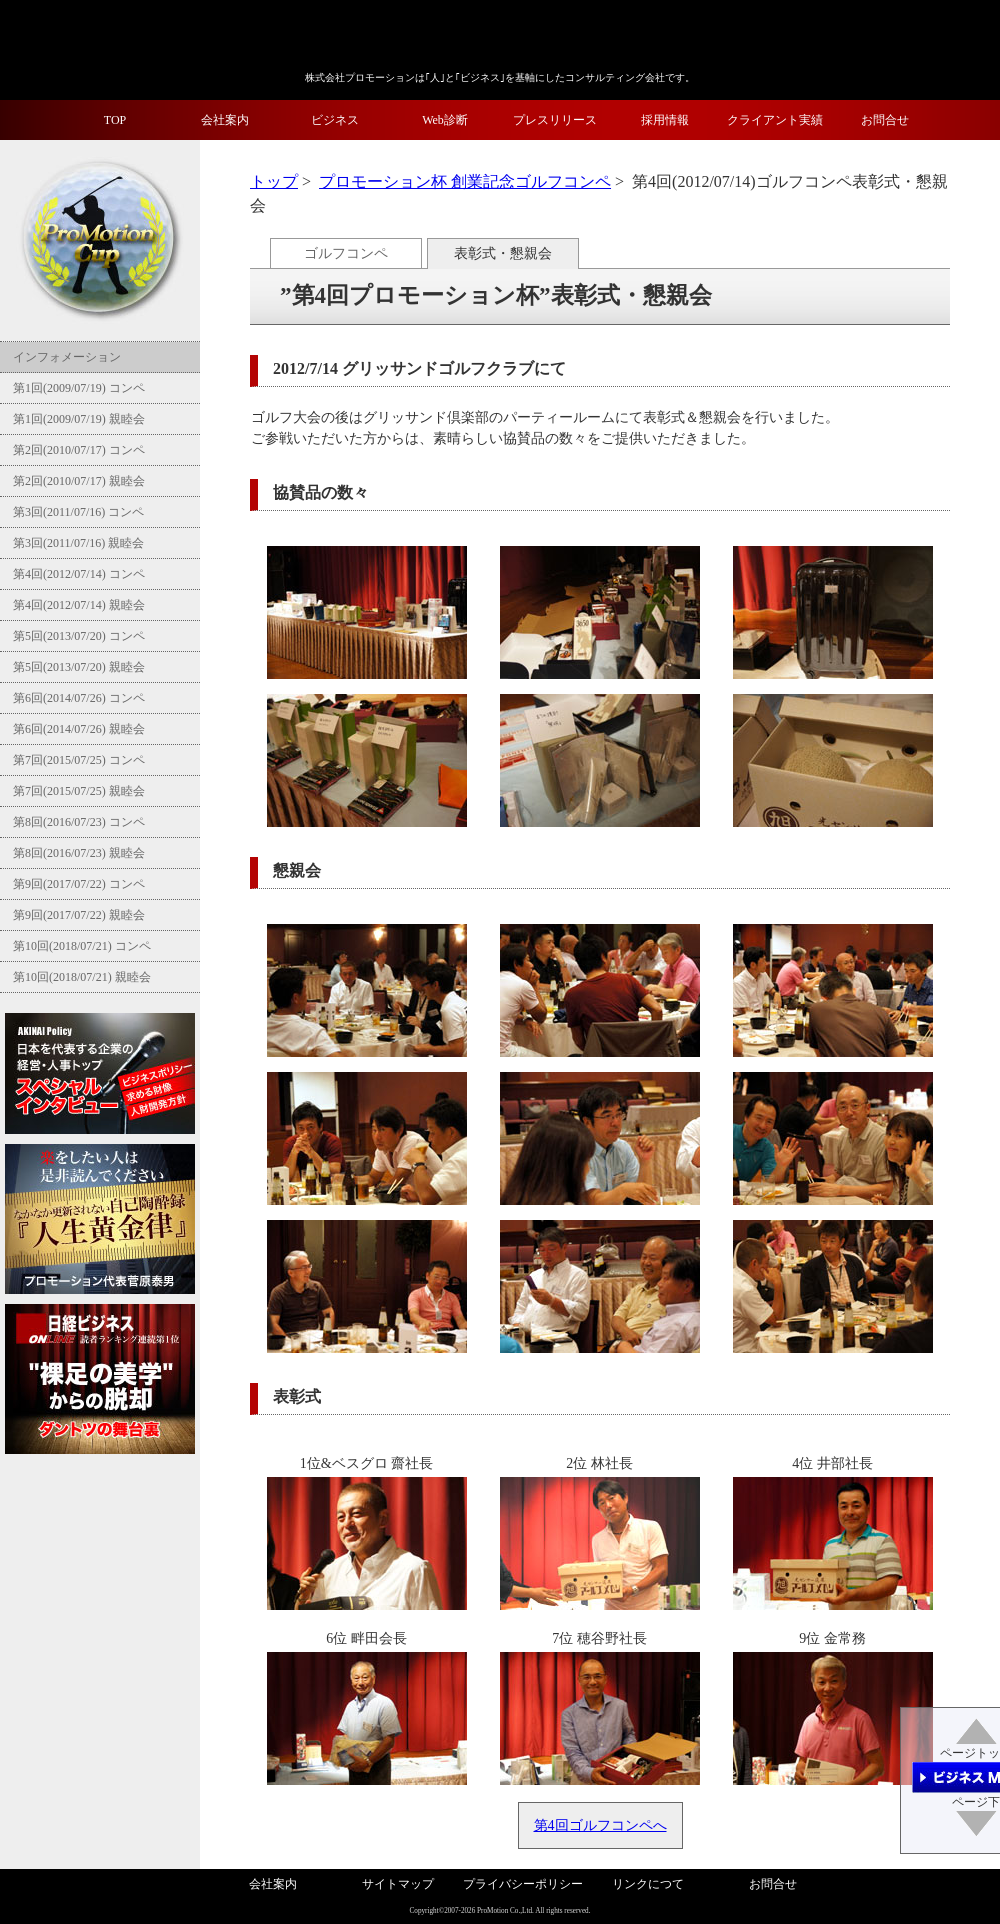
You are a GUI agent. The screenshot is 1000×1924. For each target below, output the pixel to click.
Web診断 (445, 120)
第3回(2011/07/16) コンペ (77, 512)
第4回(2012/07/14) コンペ (77, 574)
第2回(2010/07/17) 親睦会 (77, 481)
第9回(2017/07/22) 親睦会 (77, 915)
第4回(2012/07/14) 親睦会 (77, 605)
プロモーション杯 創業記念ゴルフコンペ (465, 181)
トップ (274, 181)
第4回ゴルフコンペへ (600, 1825)
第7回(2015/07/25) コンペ (77, 760)
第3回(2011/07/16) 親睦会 (77, 543)
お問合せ (885, 120)
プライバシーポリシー (523, 1884)
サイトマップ (398, 1884)
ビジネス (335, 120)
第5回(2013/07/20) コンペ (77, 636)
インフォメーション (65, 357)
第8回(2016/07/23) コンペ (77, 822)
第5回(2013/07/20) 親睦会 (77, 667)
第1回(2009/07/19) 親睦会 (77, 419)
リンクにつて (648, 1884)
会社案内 (225, 120)
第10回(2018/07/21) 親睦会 (80, 977)
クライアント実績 (775, 120)
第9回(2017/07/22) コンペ (77, 884)
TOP (115, 120)
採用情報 (665, 120)
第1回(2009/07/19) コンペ (77, 388)
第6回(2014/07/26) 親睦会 (77, 729)
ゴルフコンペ (346, 253)
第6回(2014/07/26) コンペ (77, 698)
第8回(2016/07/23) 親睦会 (77, 853)
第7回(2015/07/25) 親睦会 (77, 791)
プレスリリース (555, 120)
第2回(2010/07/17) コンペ (77, 450)
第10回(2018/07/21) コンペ (80, 946)
